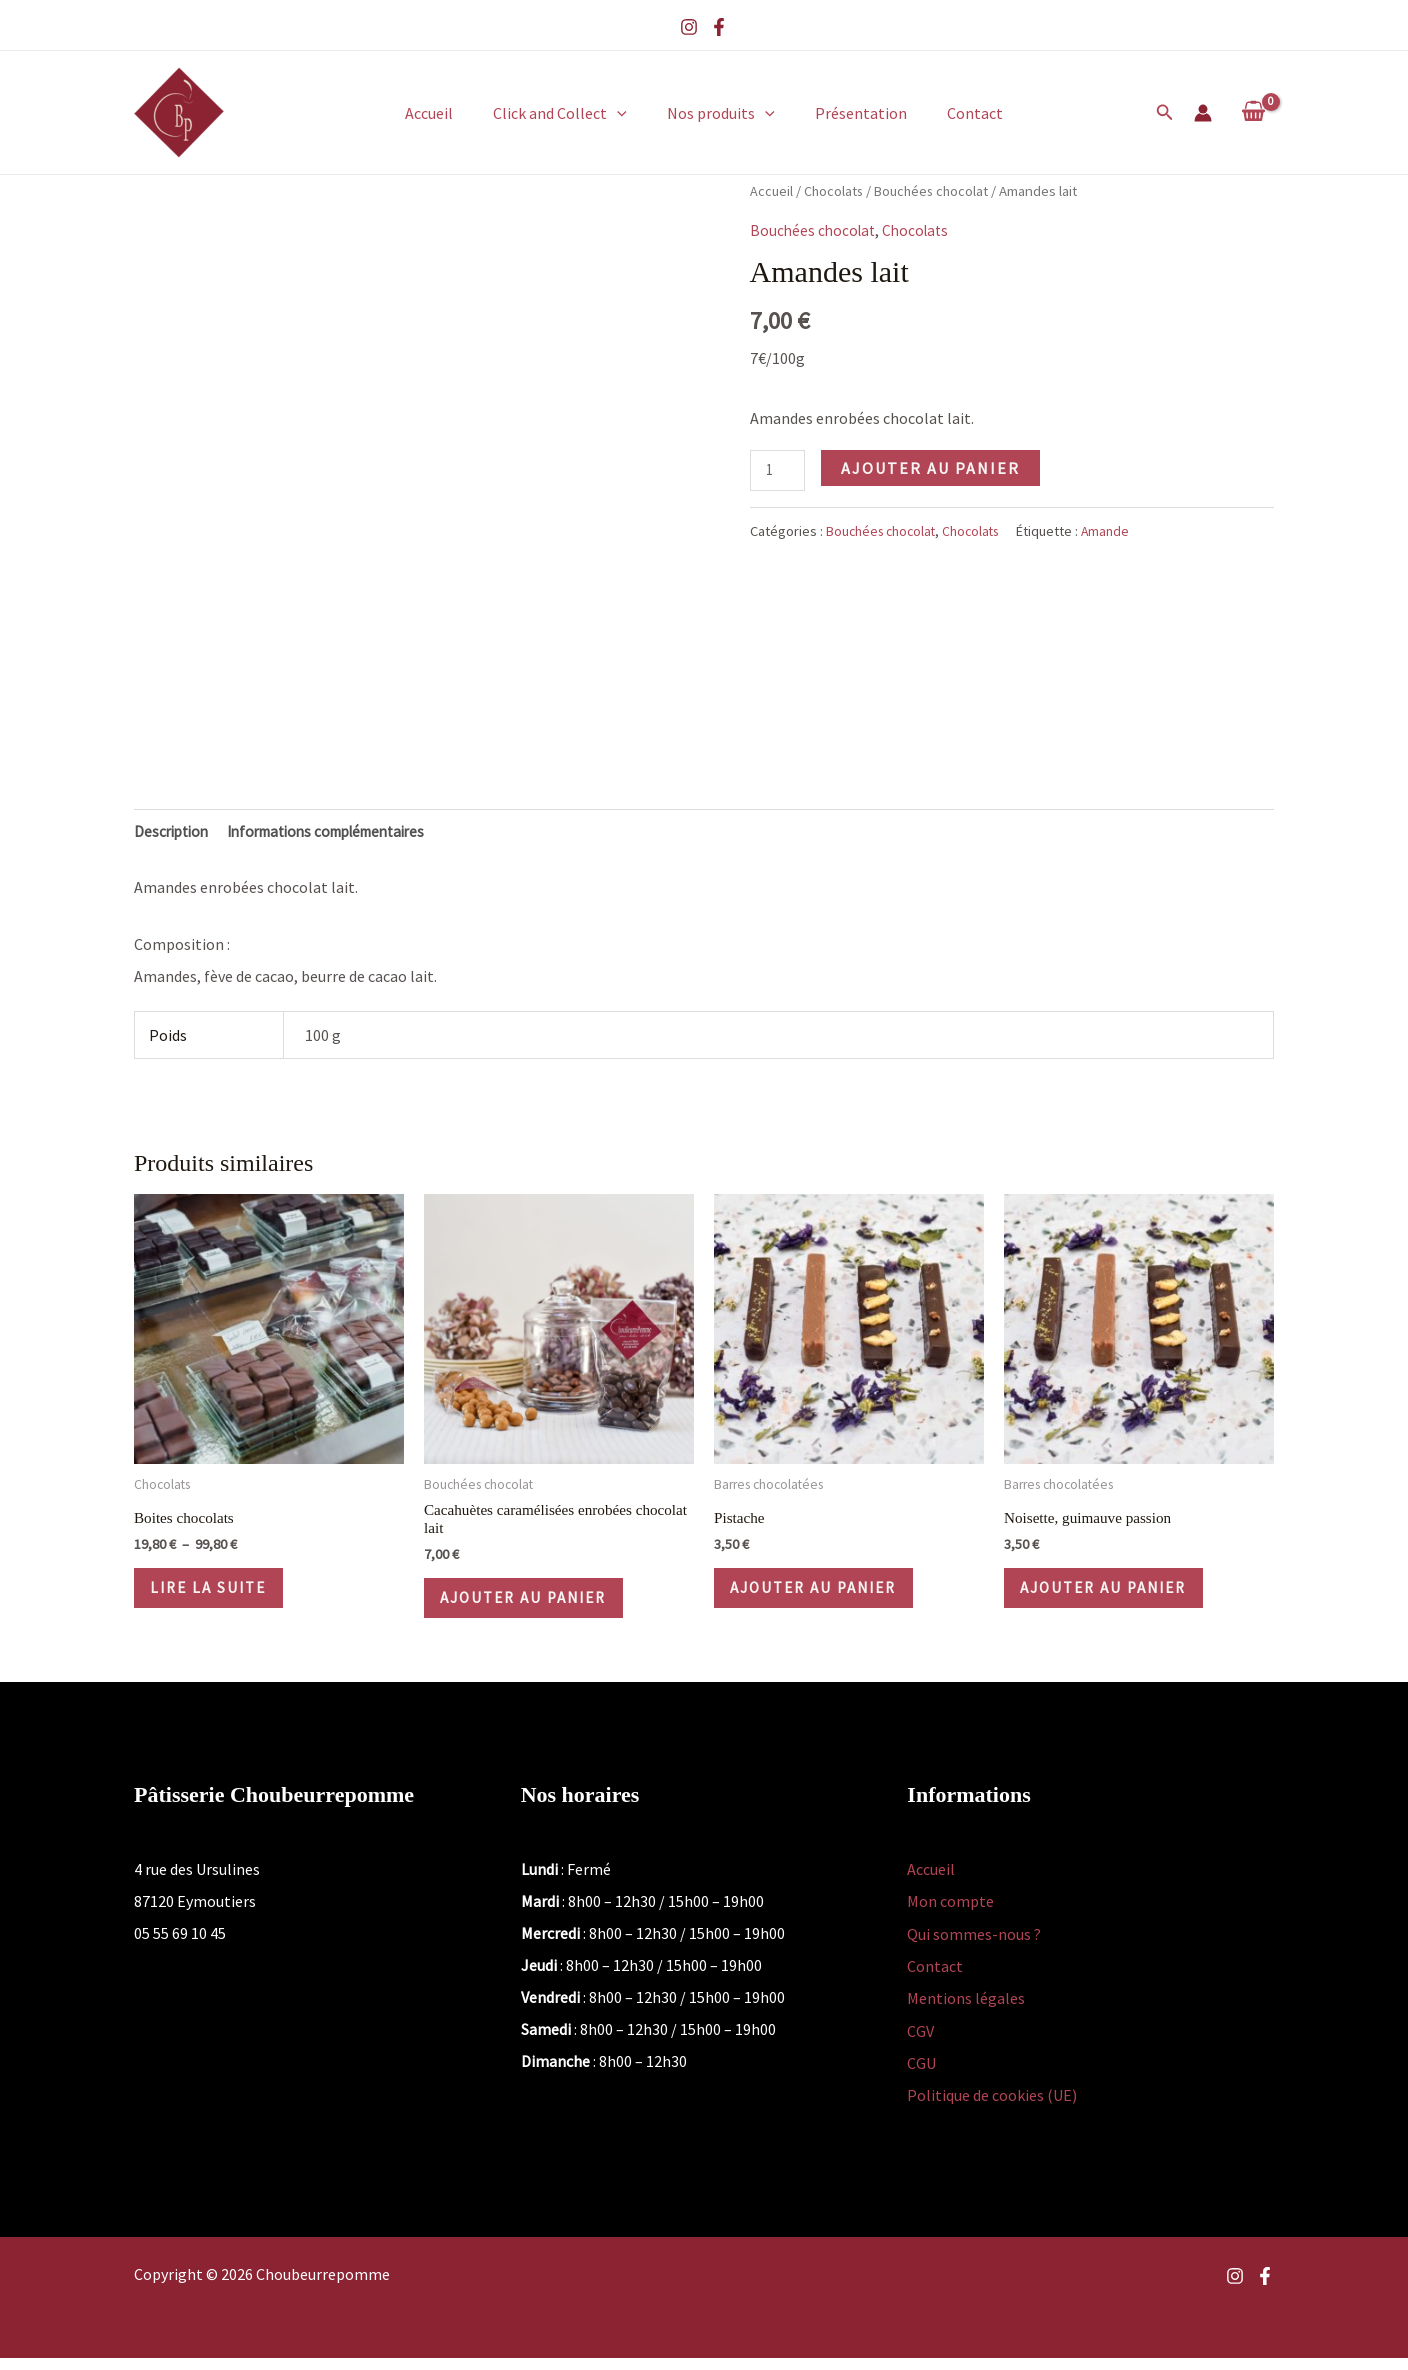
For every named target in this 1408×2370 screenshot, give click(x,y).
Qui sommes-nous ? (974, 1948)
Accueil (445, 113)
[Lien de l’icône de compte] (1203, 113)
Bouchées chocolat (935, 191)
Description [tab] (174, 833)
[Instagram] (689, 27)
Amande (1115, 533)
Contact (959, 113)
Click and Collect (568, 113)
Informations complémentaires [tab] (342, 833)
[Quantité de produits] (779, 472)
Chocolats (834, 191)
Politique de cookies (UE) (992, 2108)
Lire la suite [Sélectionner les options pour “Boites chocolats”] (219, 1596)
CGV (920, 2044)
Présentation (853, 113)
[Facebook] (719, 27)
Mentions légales (966, 2012)
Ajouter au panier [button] (537, 1608)
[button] (625, 113)
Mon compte (950, 1916)
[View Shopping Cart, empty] (1253, 112)
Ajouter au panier (933, 468)
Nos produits (721, 113)
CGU (921, 2076)
